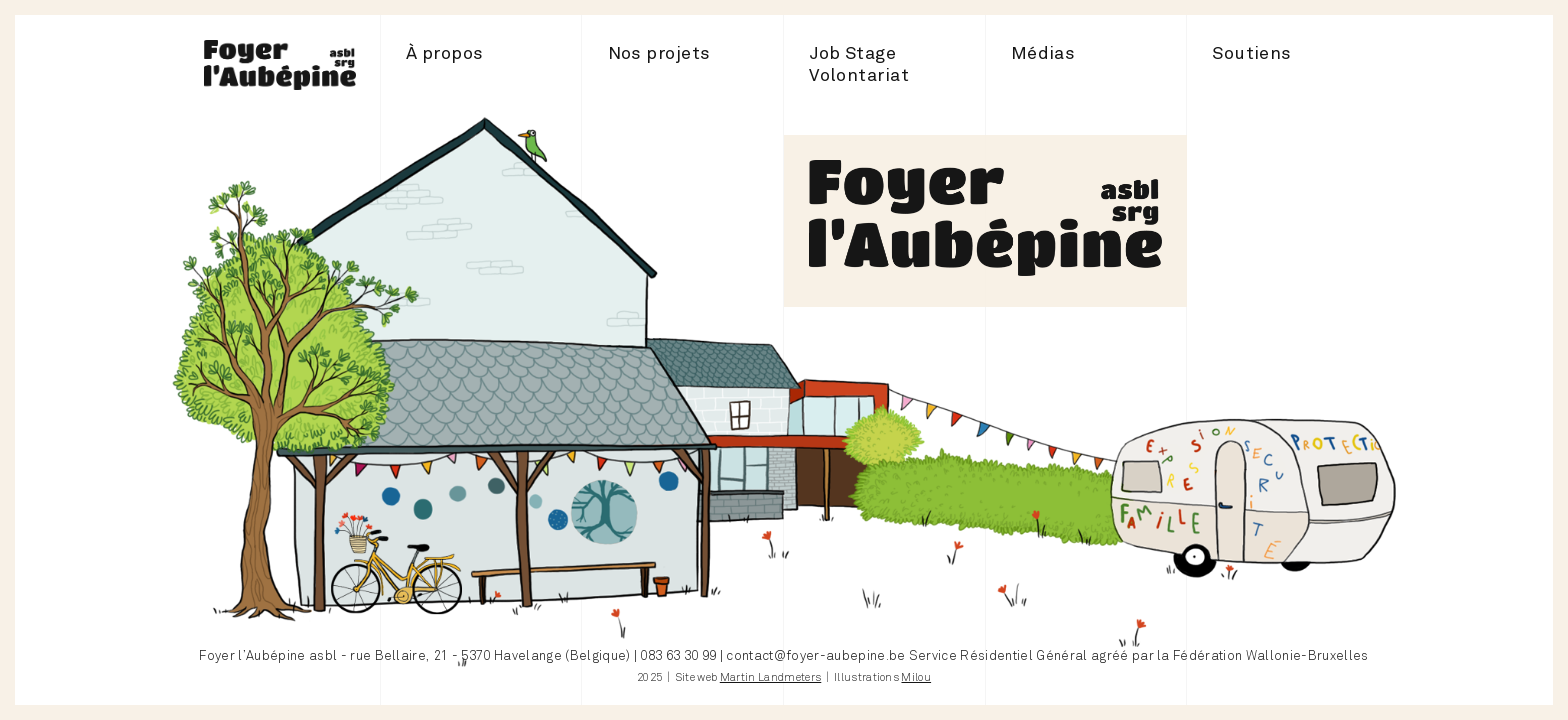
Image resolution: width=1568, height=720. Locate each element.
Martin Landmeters (771, 677)
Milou (916, 677)
